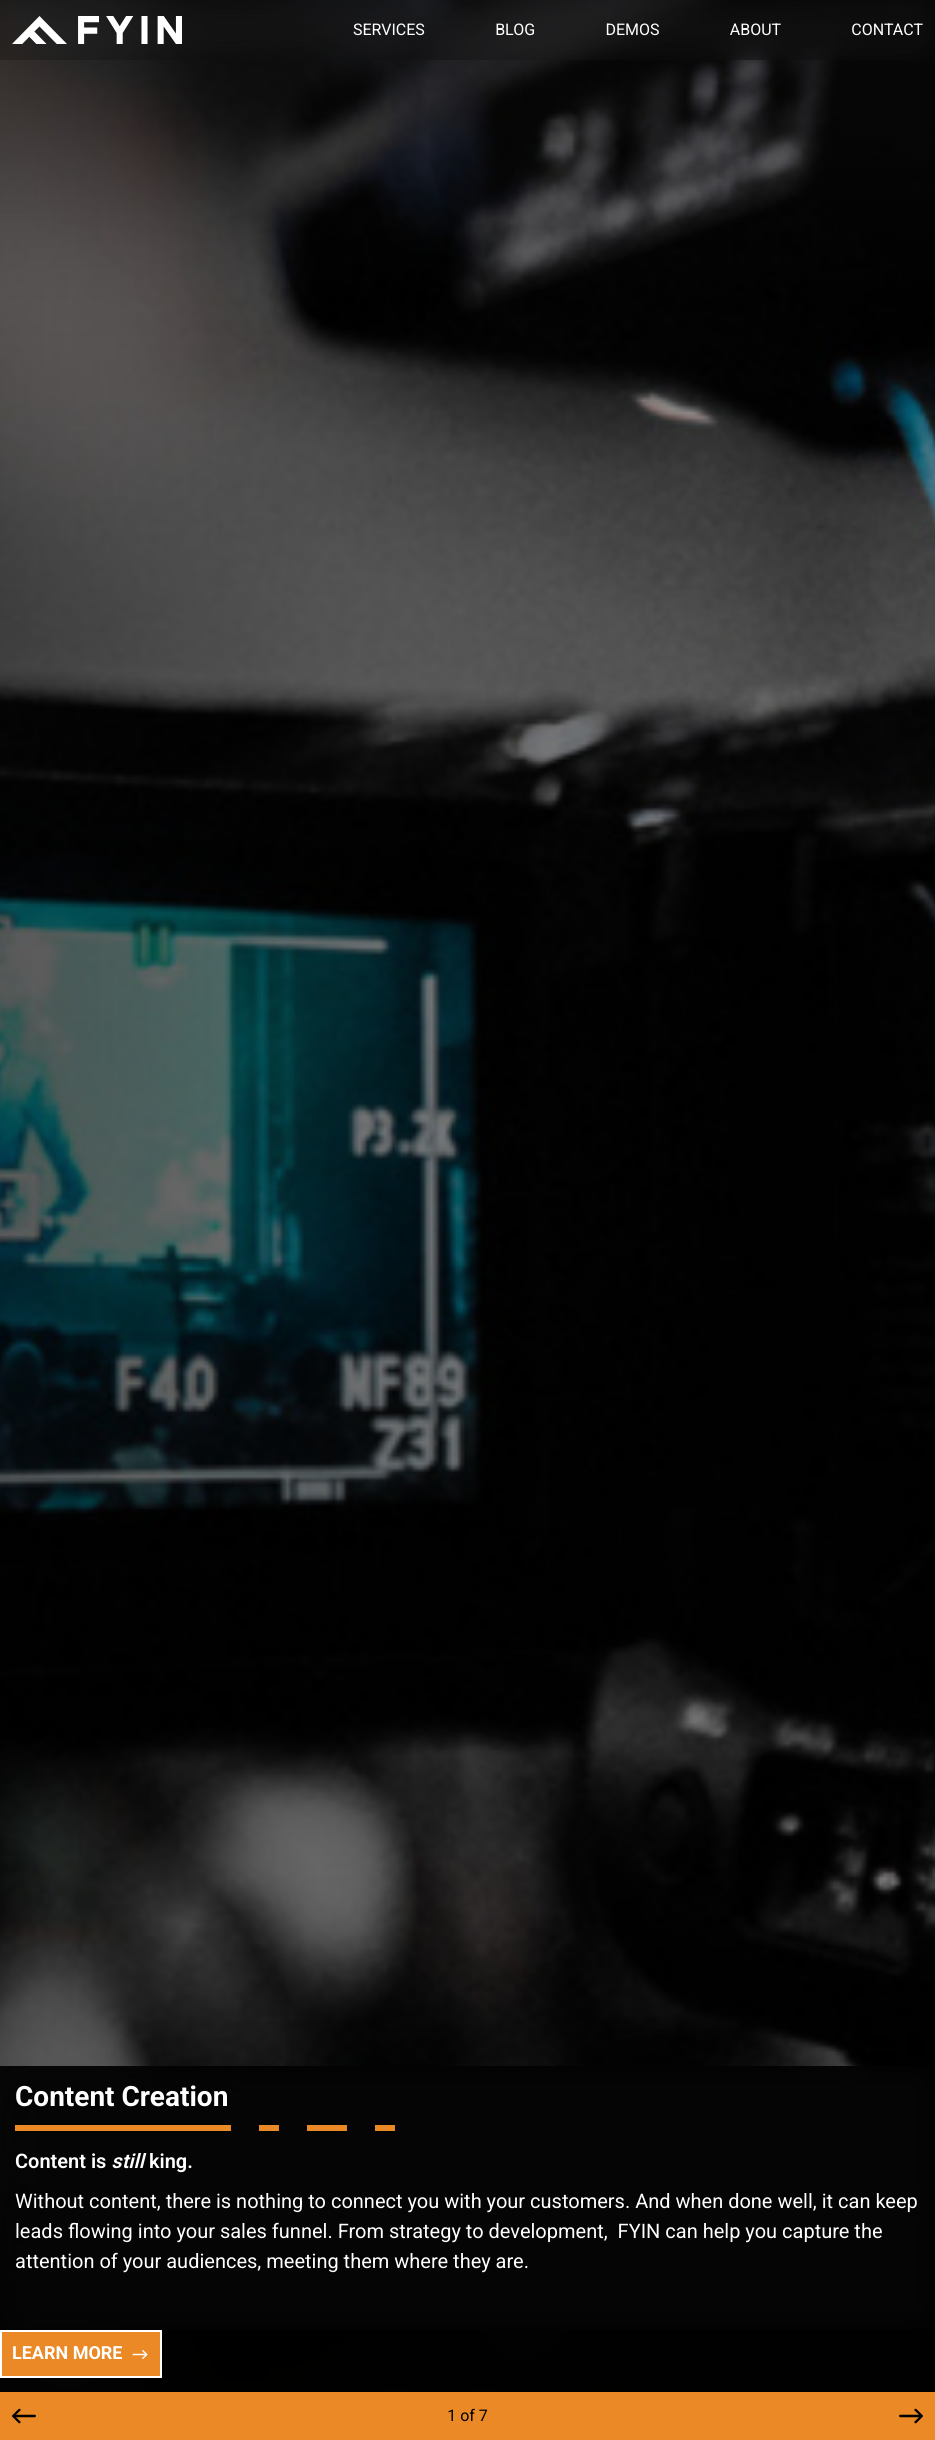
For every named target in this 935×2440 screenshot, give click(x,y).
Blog (515, 29)
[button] (24, 2416)
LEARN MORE (81, 2353)
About (755, 29)
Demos (632, 29)
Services (389, 29)
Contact (887, 29)
